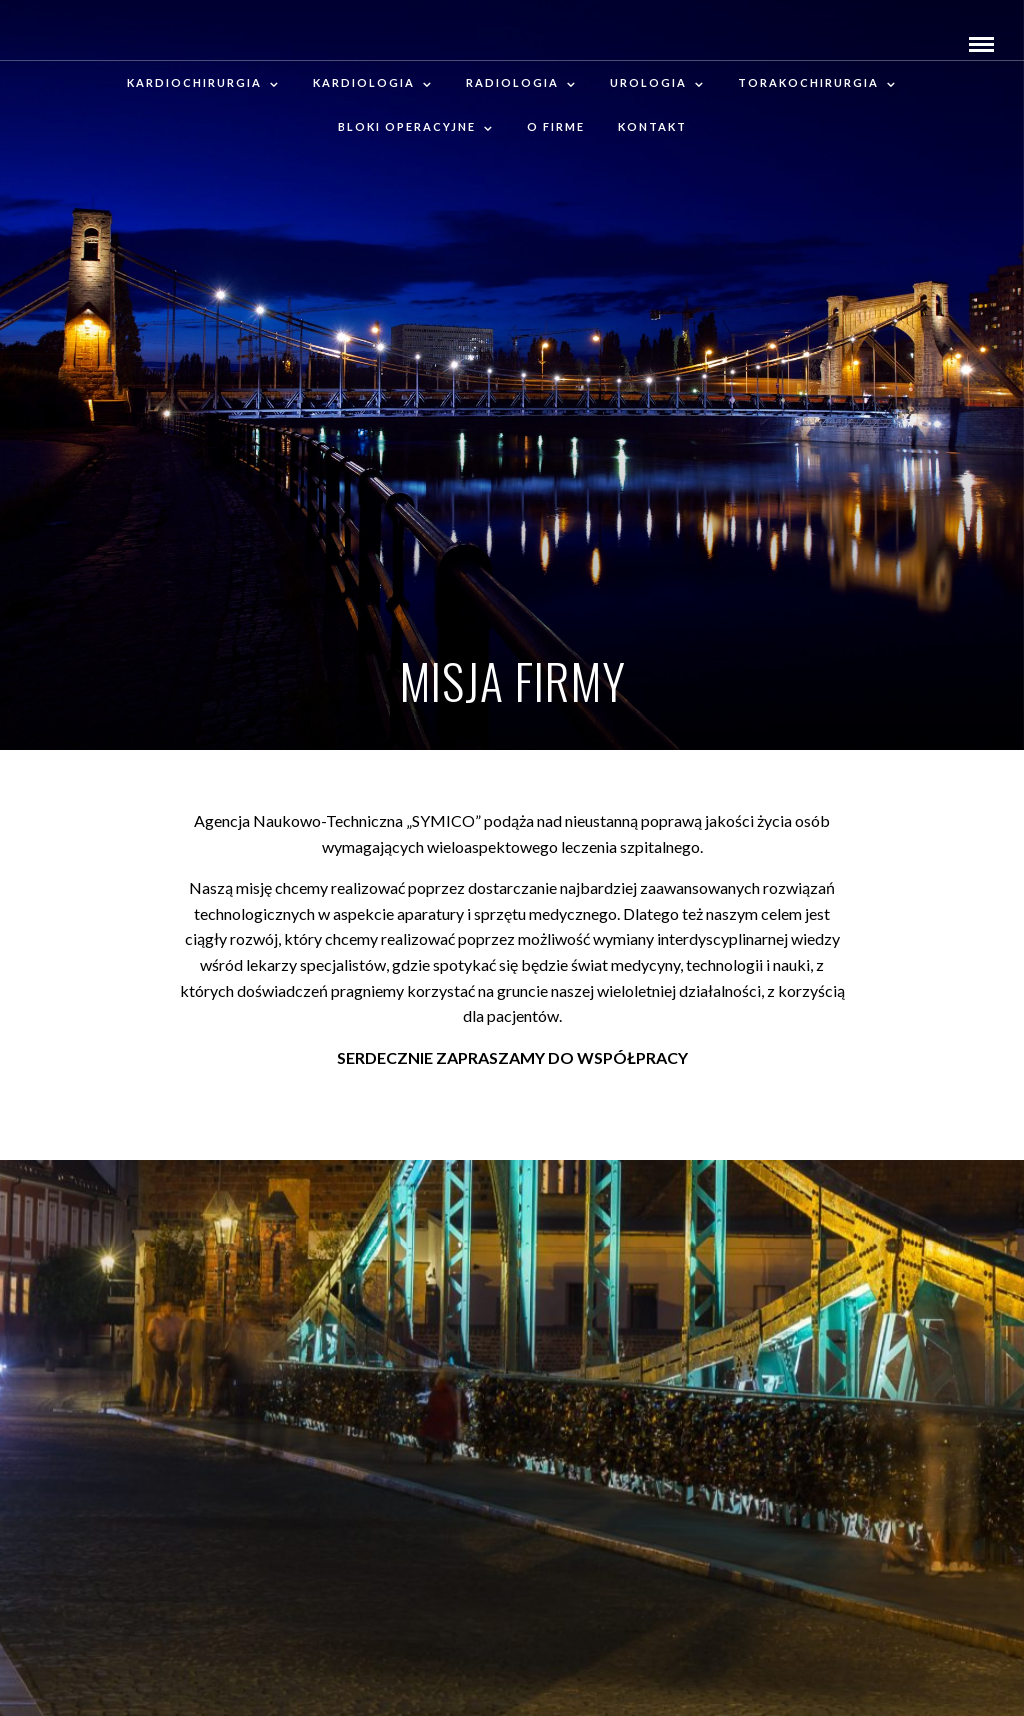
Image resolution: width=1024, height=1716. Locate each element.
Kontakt (652, 126)
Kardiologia (364, 82)
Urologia (648, 82)
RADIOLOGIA (512, 82)
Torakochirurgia (808, 82)
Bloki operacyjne (407, 126)
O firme (556, 126)
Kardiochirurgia (194, 82)
